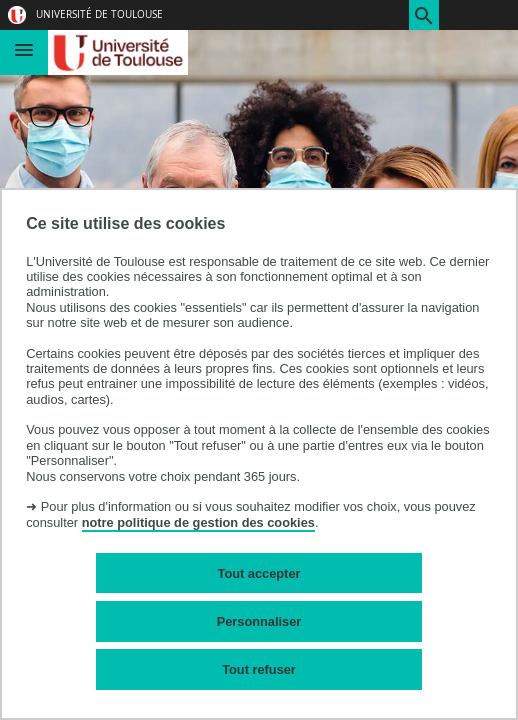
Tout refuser (259, 669)
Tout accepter (259, 573)
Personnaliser (259, 621)
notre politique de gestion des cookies (198, 522)
